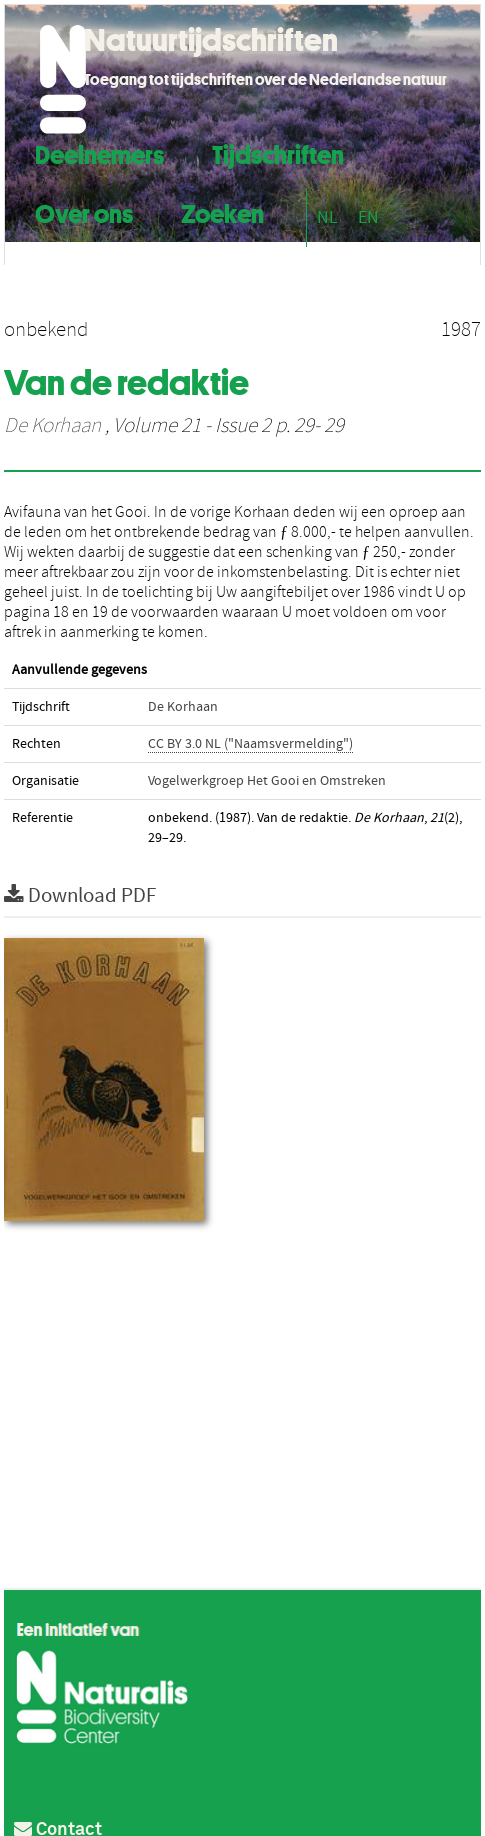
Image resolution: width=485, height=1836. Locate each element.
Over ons (84, 211)
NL (327, 217)
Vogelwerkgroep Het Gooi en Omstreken (267, 781)
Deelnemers (99, 152)
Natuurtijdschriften (211, 40)
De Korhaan (52, 426)
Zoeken (222, 211)
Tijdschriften (278, 152)
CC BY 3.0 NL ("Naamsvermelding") (250, 744)
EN (368, 217)
